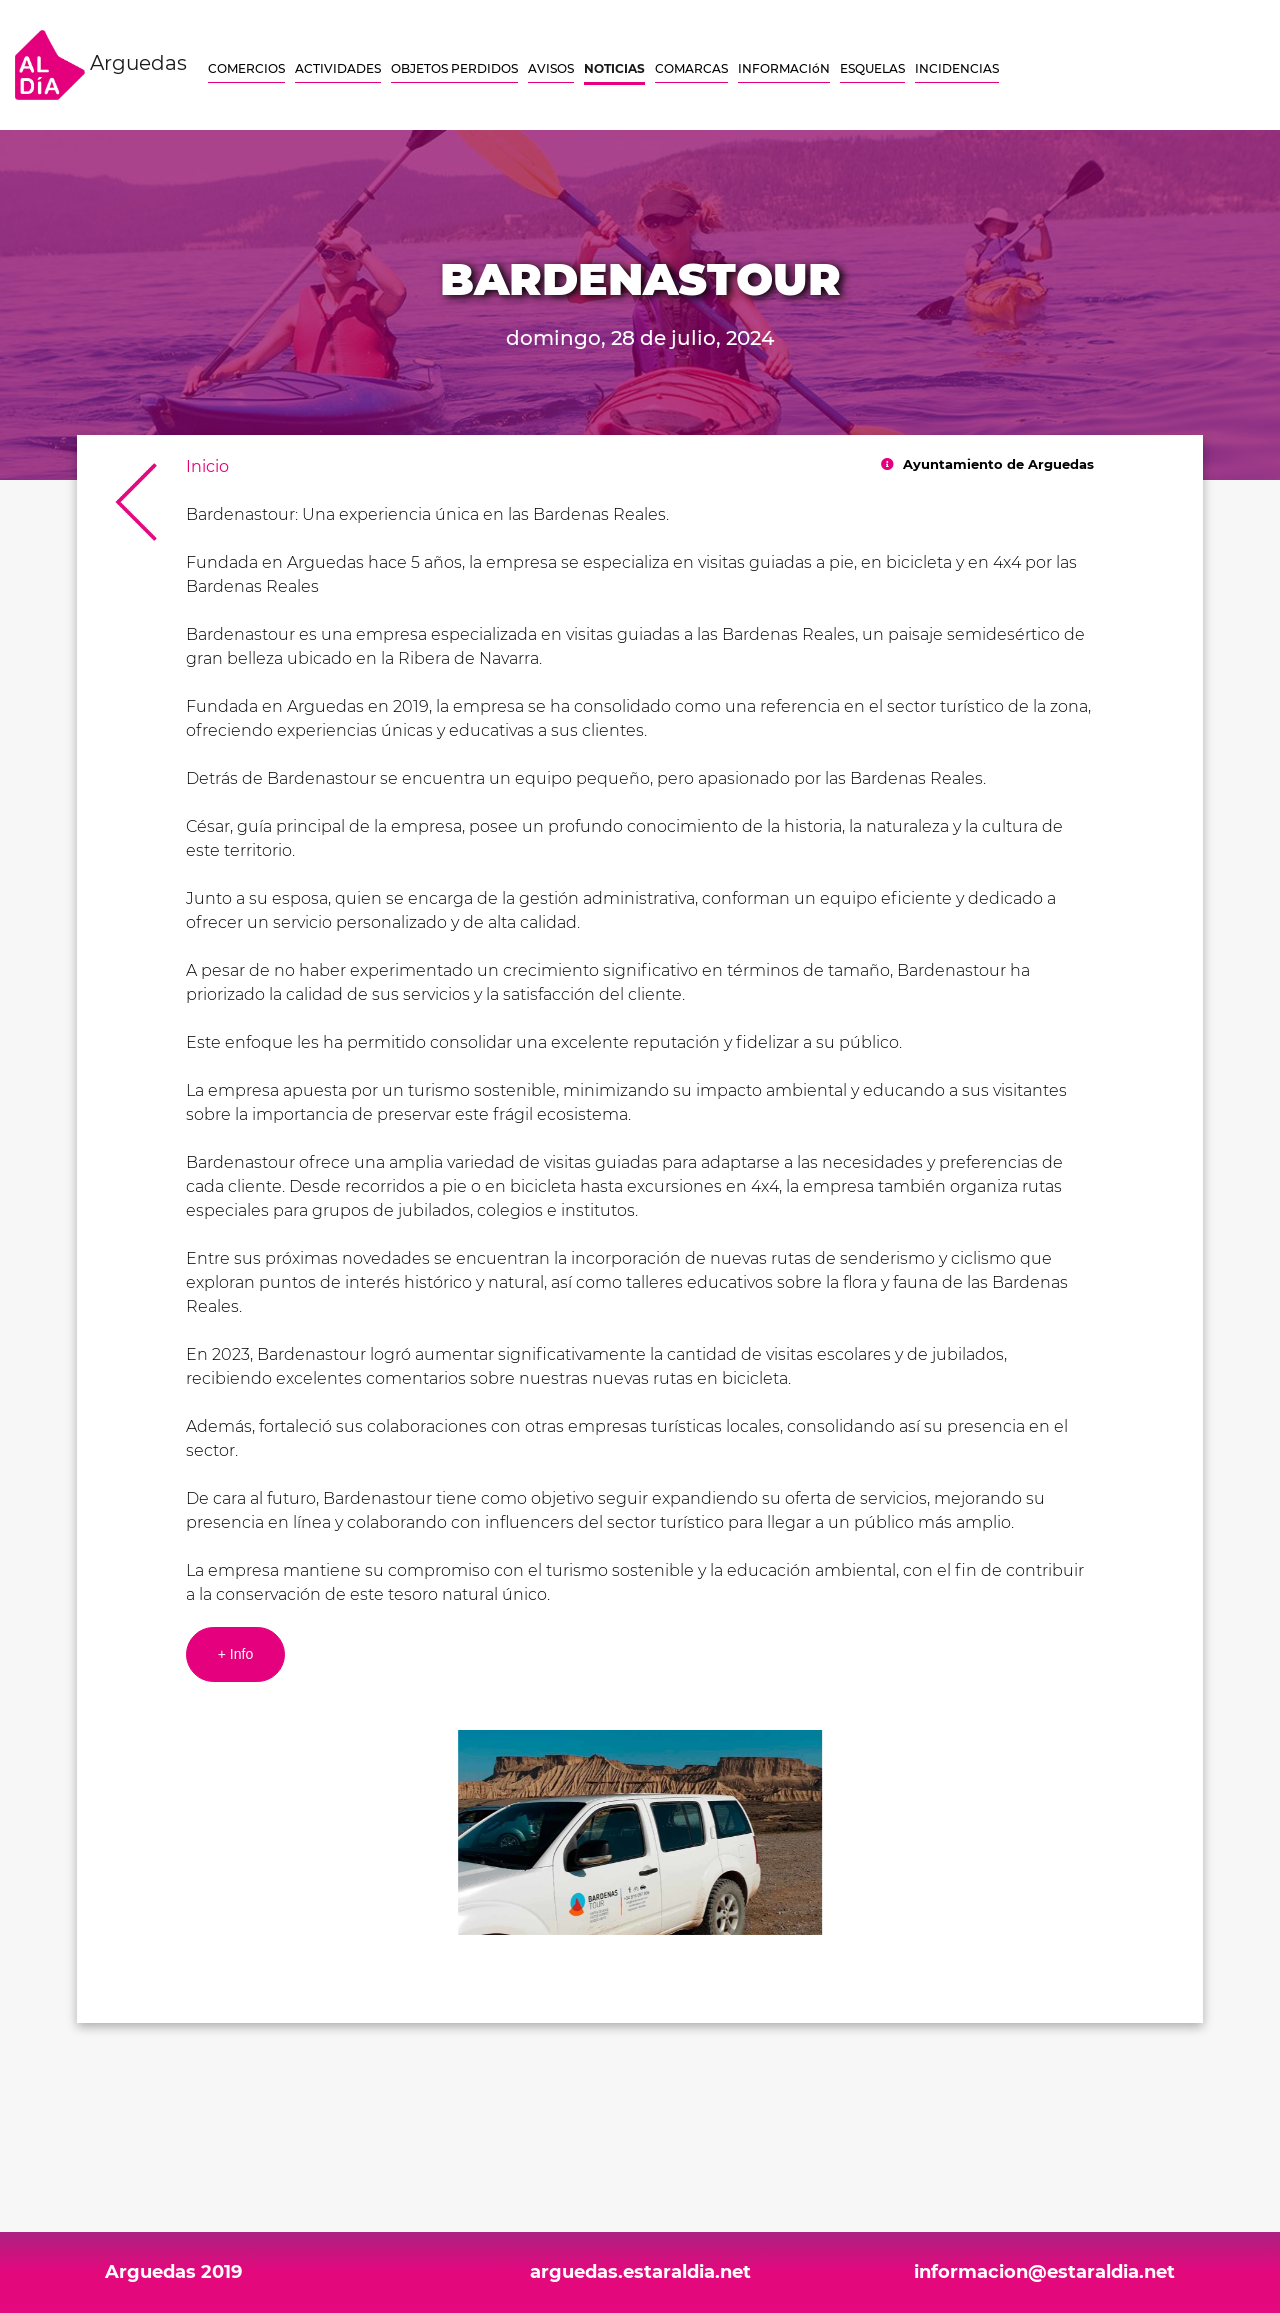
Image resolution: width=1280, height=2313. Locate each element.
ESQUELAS (872, 68)
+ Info (235, 1654)
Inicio (207, 466)
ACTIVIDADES (338, 68)
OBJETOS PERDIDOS (454, 68)
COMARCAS (691, 68)
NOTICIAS (614, 68)
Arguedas (101, 65)
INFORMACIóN (784, 68)
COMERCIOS (246, 68)
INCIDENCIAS (957, 68)
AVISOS (551, 68)
